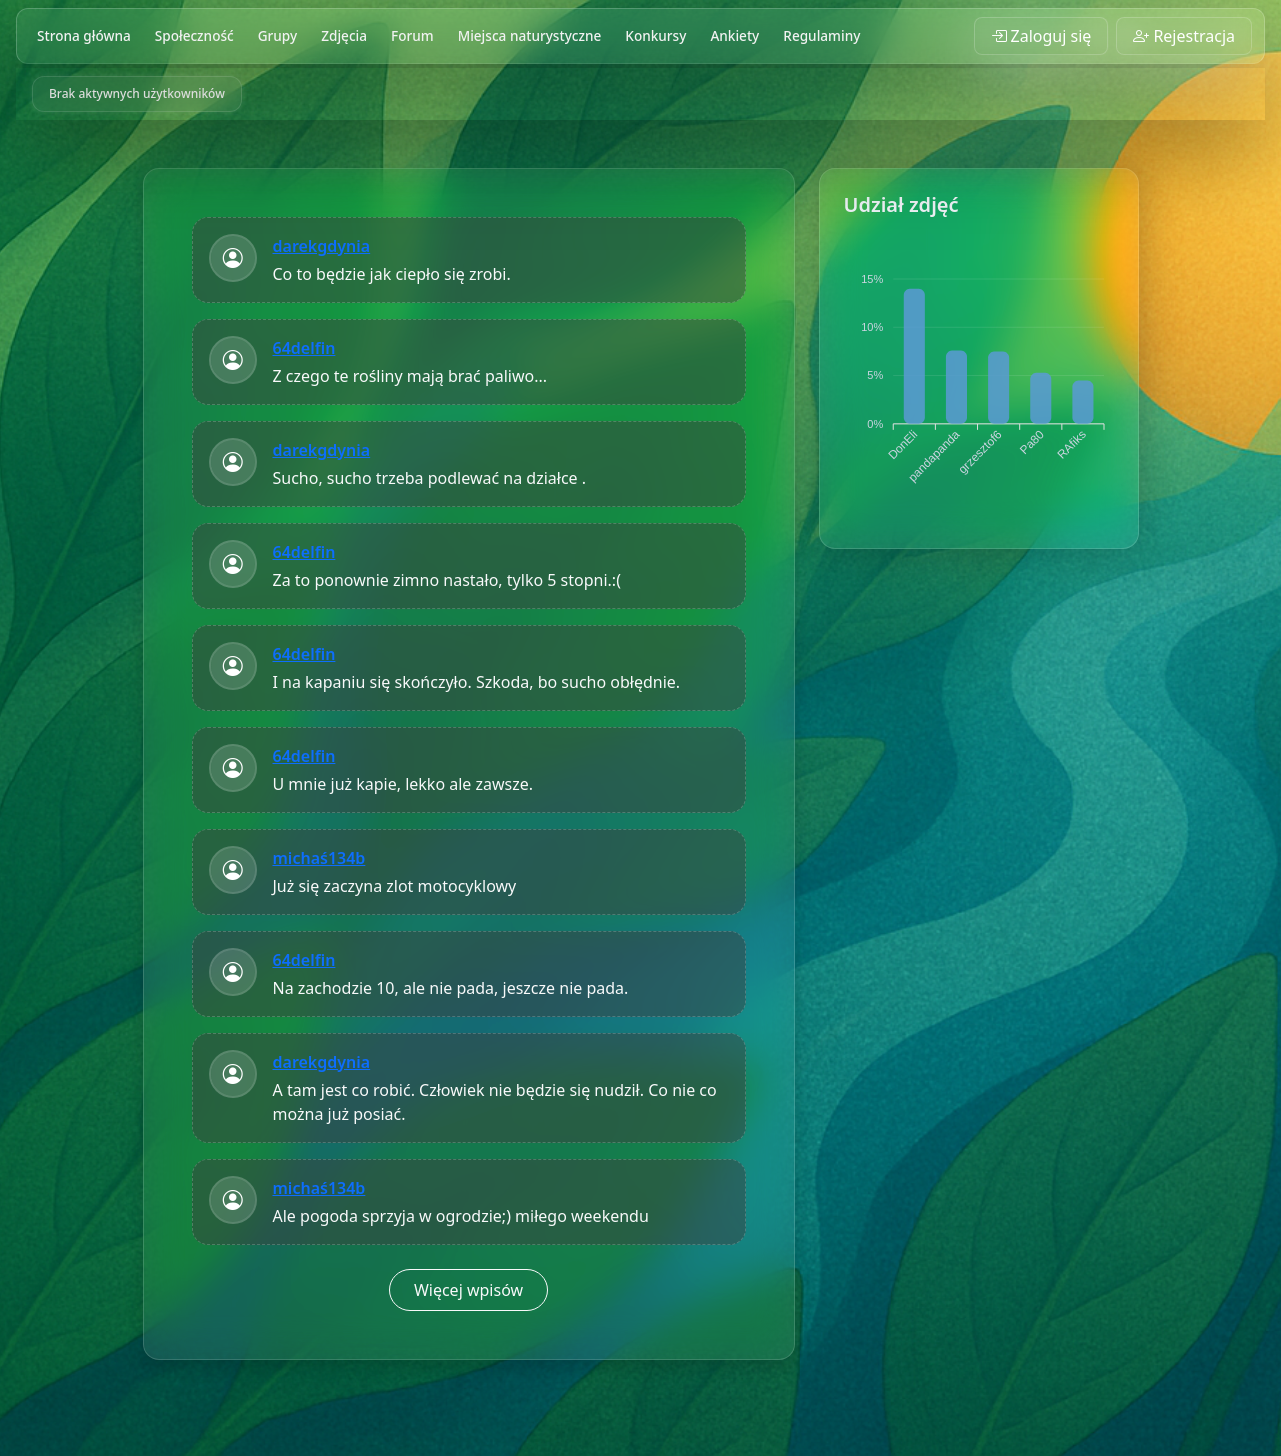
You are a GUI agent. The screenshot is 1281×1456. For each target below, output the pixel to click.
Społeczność (194, 35)
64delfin (304, 348)
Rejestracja (1184, 36)
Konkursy (655, 35)
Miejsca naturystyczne (530, 35)
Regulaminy (821, 35)
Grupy (278, 35)
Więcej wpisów (468, 1290)
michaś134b (319, 858)
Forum (412, 35)
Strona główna (84, 35)
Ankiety (734, 35)
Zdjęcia (344, 35)
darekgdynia (322, 246)
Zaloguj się (1041, 36)
